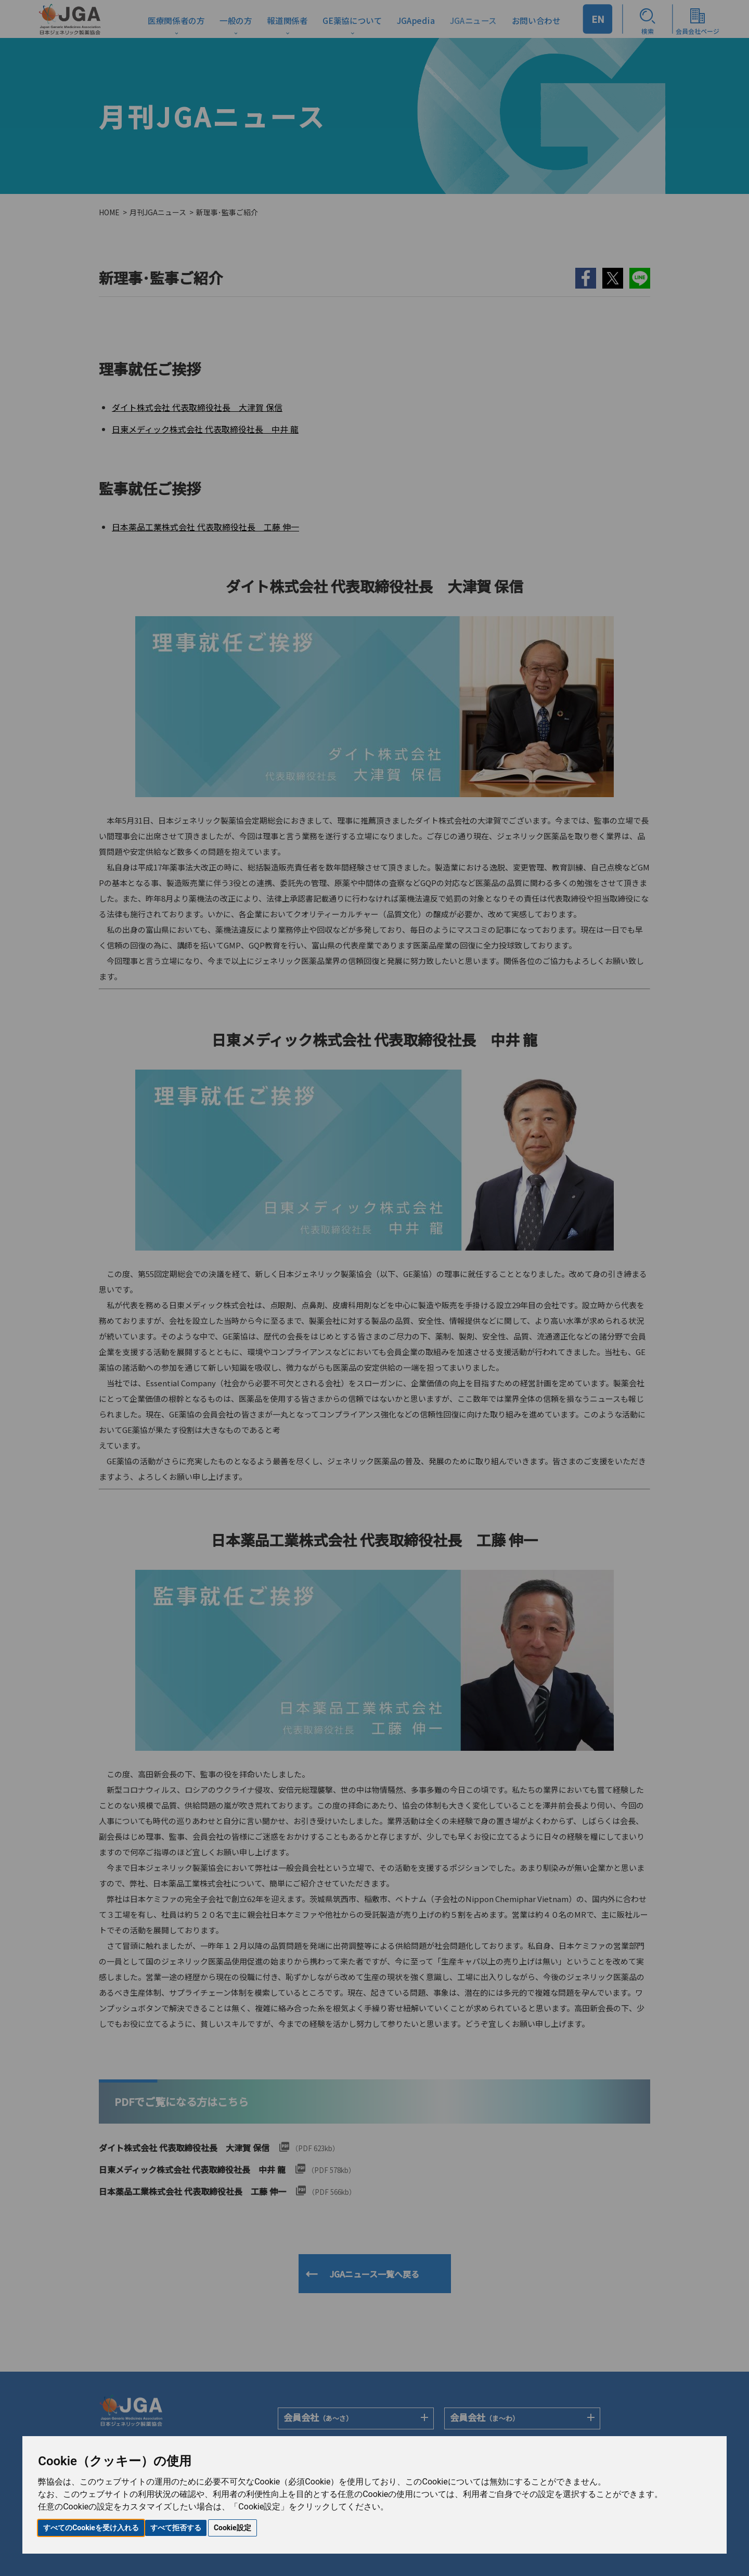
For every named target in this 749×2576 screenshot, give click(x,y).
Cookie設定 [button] (232, 2527)
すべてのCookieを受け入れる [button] (91, 2527)
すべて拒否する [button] (175, 2527)
